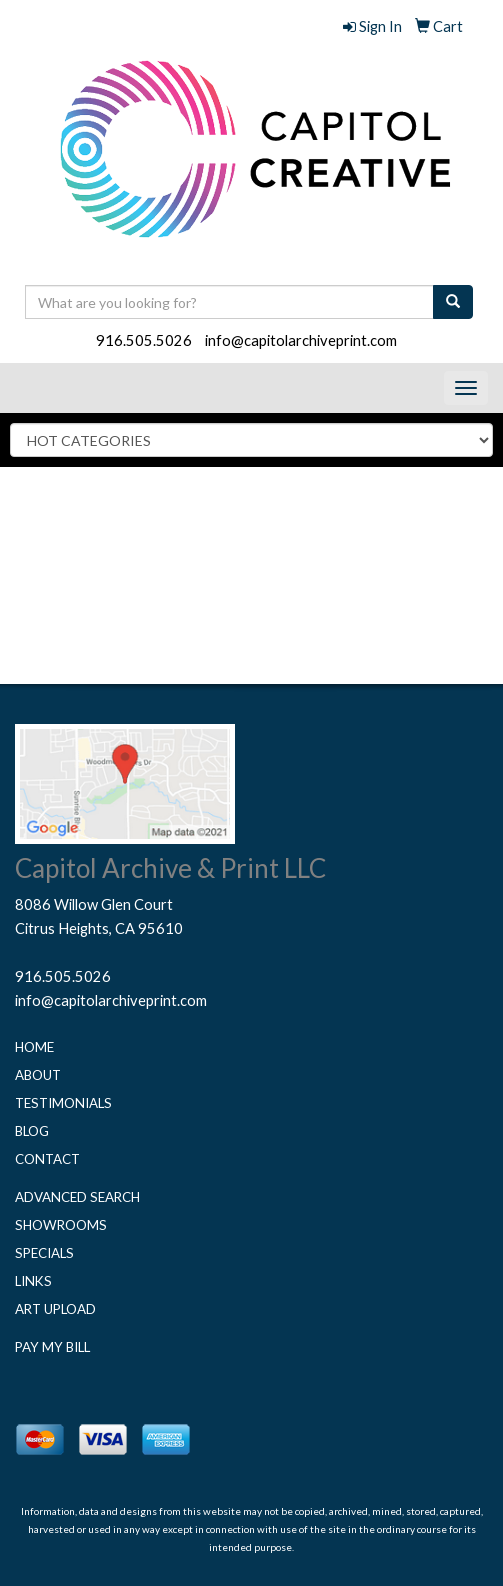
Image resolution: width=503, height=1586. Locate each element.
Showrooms (61, 1225)
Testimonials (63, 1103)
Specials (44, 1253)
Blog (32, 1131)
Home (34, 1047)
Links (33, 1281)
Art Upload (55, 1309)
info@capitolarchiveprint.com (301, 340)
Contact (47, 1159)
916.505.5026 (144, 340)
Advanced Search (77, 1197)
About (38, 1075)
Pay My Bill (52, 1347)
